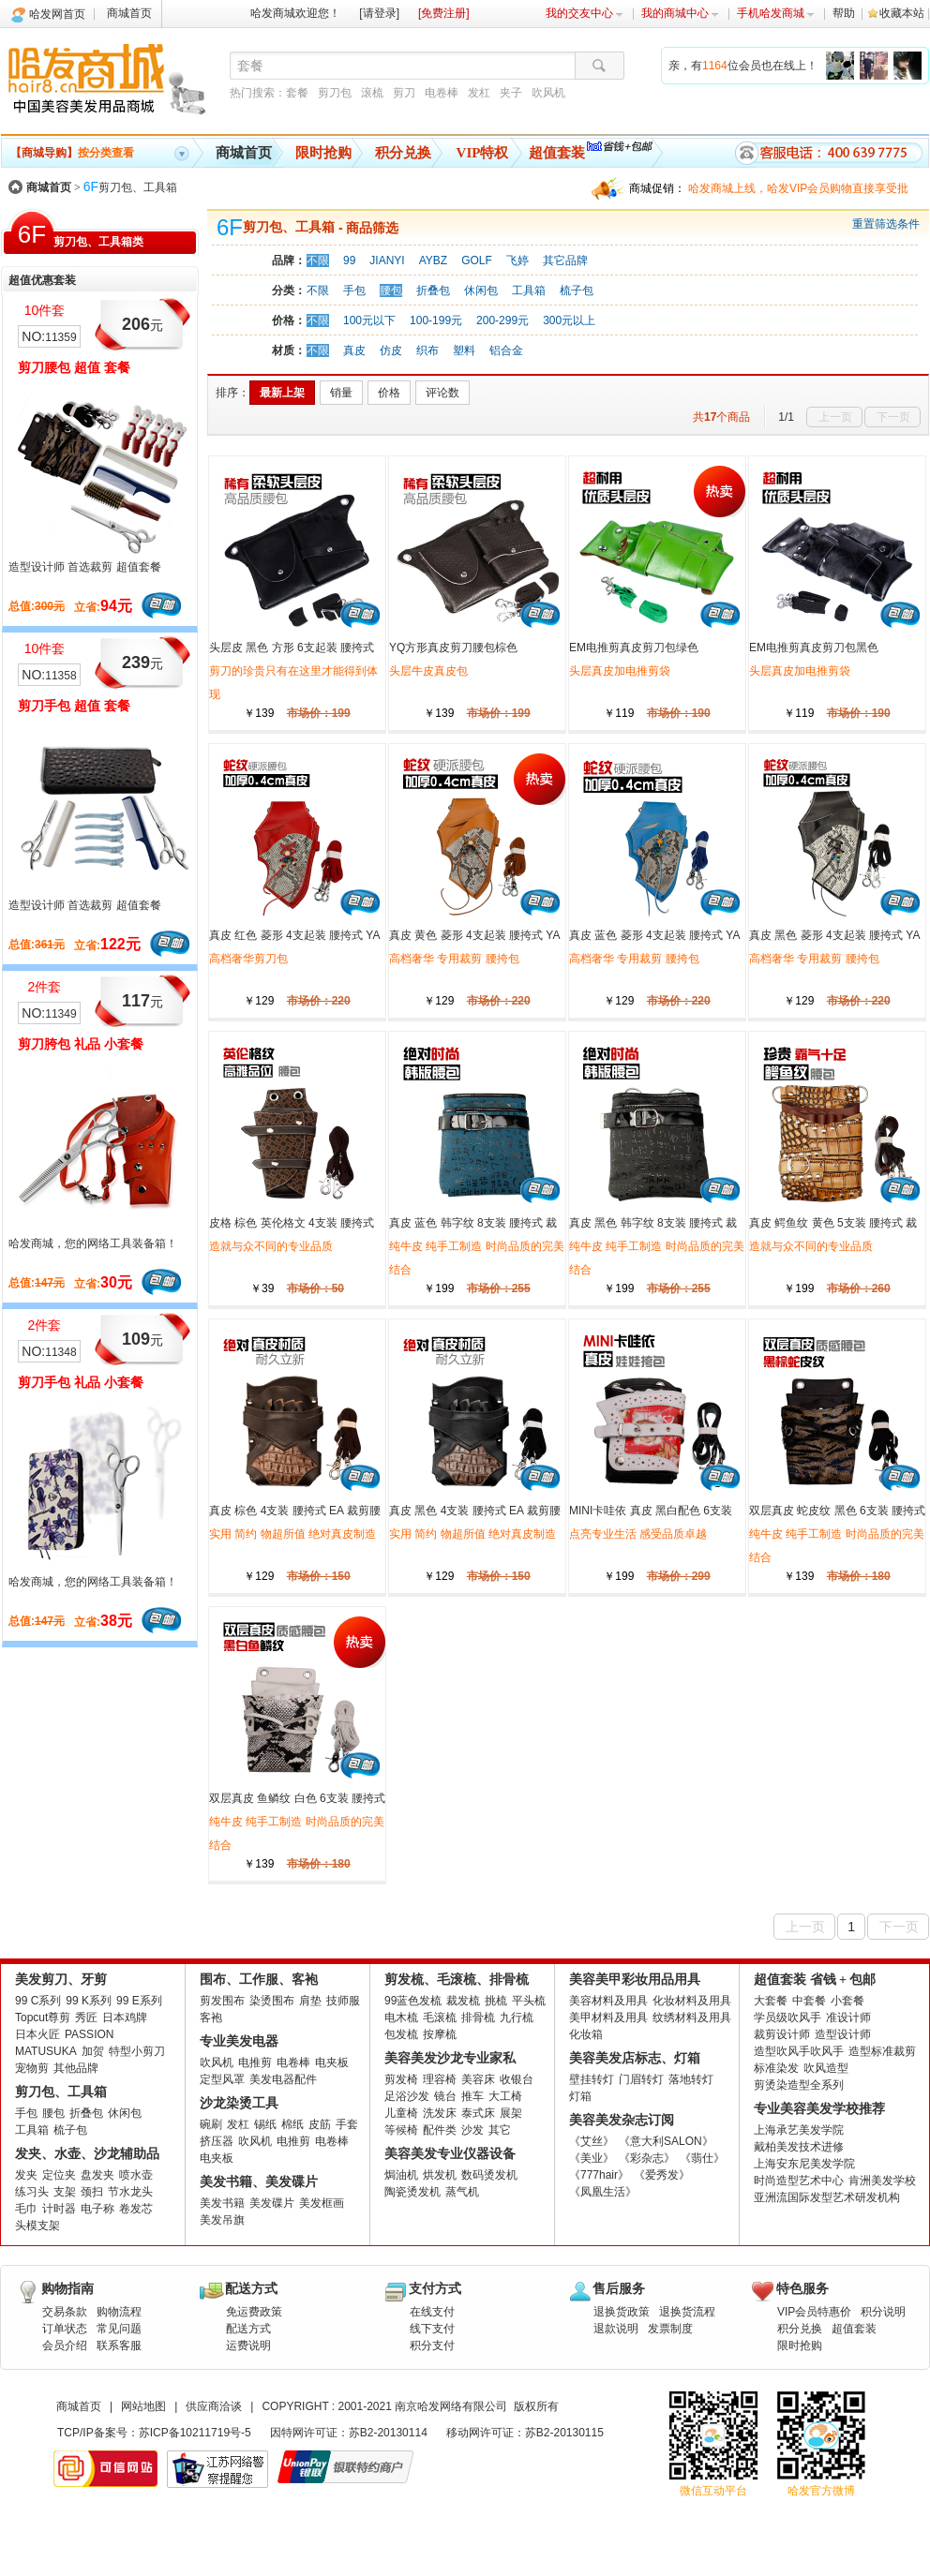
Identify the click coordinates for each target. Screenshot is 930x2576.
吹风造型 (825, 2068)
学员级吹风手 (787, 2017)
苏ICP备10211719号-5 (195, 2432)
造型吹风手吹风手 (799, 2051)
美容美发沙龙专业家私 (450, 2058)
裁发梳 (463, 2000)
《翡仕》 (702, 2158)
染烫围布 (271, 2000)
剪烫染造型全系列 (799, 2085)
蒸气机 (462, 2191)
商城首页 (129, 13)
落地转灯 (690, 2079)
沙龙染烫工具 (239, 2103)
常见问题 (119, 2328)
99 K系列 (89, 2000)
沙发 (472, 2130)
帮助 (843, 13)
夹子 (511, 92)
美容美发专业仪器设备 (450, 2154)
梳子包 (576, 290)
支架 (64, 2191)
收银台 (516, 2079)
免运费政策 (254, 2311)
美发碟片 (271, 2203)
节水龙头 (130, 2191)
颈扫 (92, 2191)
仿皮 (391, 350)
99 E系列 (139, 2000)
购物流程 (119, 2311)
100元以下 (369, 320)
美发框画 (321, 2203)
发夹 (26, 2174)
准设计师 (848, 2017)
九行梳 (516, 2017)
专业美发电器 (239, 2041)
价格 (389, 392)
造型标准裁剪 (882, 2051)
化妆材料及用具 (691, 2000)
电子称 (97, 2208)
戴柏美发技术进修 (799, 2146)
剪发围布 (222, 2000)
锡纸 (265, 2124)
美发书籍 (222, 2203)
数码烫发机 (489, 2174)
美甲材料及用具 (608, 2017)
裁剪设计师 (782, 2034)
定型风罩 (222, 2079)
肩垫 (310, 2000)
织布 (427, 350)
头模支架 (37, 2225)
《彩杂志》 (647, 2158)
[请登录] (379, 13)
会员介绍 (64, 2345)
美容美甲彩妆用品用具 (634, 1980)
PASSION (89, 2034)
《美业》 (591, 2158)
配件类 (440, 2130)
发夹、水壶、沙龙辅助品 (87, 2154)
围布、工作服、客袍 (259, 1980)
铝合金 (506, 350)
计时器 (59, 2208)
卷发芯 (136, 2208)
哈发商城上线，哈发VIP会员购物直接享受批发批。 (798, 191)
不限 (318, 260)
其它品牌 (565, 260)
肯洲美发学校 (882, 2180)
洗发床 (440, 2113)
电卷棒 (441, 92)
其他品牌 (75, 2068)
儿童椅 (401, 2113)
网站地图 (143, 2406)
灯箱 (580, 2096)
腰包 (391, 290)
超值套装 (557, 152)
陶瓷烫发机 (412, 2191)
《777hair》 (599, 2174)
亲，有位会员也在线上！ (743, 65)
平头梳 (529, 2000)
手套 (347, 2124)
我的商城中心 (680, 13)
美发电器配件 (283, 2079)
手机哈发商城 (776, 13)
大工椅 (505, 2096)
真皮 (354, 350)
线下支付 (432, 2328)
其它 (499, 2130)
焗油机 (401, 2174)
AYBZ (433, 260)
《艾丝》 (591, 2141)
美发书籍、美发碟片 (259, 2182)
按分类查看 (72, 152)
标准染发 (776, 2068)
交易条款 (64, 2311)
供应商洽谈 (214, 2406)
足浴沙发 (406, 2096)
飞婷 (517, 260)
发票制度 (670, 2328)
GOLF (476, 260)
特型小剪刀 (137, 2051)
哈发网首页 (57, 14)
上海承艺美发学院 (799, 2130)
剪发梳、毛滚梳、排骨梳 (456, 1980)
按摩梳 (440, 2034)
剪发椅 (401, 2079)
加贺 (93, 2051)
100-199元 (436, 320)
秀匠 (86, 2017)
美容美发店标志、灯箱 (634, 2058)
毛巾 (26, 2208)
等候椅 (401, 2130)
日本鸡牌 (124, 2017)
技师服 (343, 2000)
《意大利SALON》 (666, 2141)
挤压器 (216, 2141)
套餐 (297, 92)
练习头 (32, 2191)
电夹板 (332, 2062)
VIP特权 (483, 152)
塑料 (464, 350)
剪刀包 (335, 92)
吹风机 (548, 92)
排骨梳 (478, 2017)
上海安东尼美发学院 (804, 2163)
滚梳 (372, 92)
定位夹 (59, 2174)
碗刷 (211, 2124)
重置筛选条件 (886, 224)
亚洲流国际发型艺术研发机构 (827, 2197)
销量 (341, 392)
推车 (472, 2096)
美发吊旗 (222, 2219)
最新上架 (282, 392)
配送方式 (248, 2328)
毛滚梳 (440, 2017)
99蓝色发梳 (413, 2000)
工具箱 (529, 290)
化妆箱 (586, 2034)
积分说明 (883, 2311)
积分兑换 (403, 152)
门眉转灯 (641, 2079)
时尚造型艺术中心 (799, 2180)
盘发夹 (97, 2174)
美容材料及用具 (608, 2000)
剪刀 (404, 92)
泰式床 (478, 2113)
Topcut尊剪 (42, 2017)
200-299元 (502, 320)
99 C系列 (38, 2000)
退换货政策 (621, 2311)
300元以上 (569, 320)
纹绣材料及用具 (691, 2017)
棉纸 (292, 2124)
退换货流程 (687, 2311)
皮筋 (319, 2124)
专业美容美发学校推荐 (819, 2109)
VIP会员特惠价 (814, 2311)
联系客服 (119, 2345)
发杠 (479, 92)
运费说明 (248, 2345)
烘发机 (440, 2174)
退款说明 (615, 2328)
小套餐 (847, 2000)
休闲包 (481, 290)
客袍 (211, 2017)
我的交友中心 (584, 13)
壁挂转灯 (591, 2079)
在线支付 (432, 2311)
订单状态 (64, 2328)
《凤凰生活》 (603, 2191)
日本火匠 (37, 2034)
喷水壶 (136, 2174)
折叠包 (433, 290)
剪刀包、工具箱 (130, 187)
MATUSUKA (46, 2051)
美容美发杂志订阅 (621, 2120)
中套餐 (809, 2000)
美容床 (478, 2079)
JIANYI (386, 260)
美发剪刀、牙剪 (61, 1980)
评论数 (442, 392)
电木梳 (401, 2017)
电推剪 (255, 2062)
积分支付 (432, 2345)
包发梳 (401, 2034)
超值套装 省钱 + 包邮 (815, 1980)
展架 (511, 2113)
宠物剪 (32, 2068)
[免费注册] (444, 13)
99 (349, 260)
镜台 (445, 2096)
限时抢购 (323, 152)
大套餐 (771, 2000)
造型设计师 (843, 2034)
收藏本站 (901, 13)
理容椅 (440, 2079)
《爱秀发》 (662, 2174)
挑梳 (496, 2000)
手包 (354, 290)
